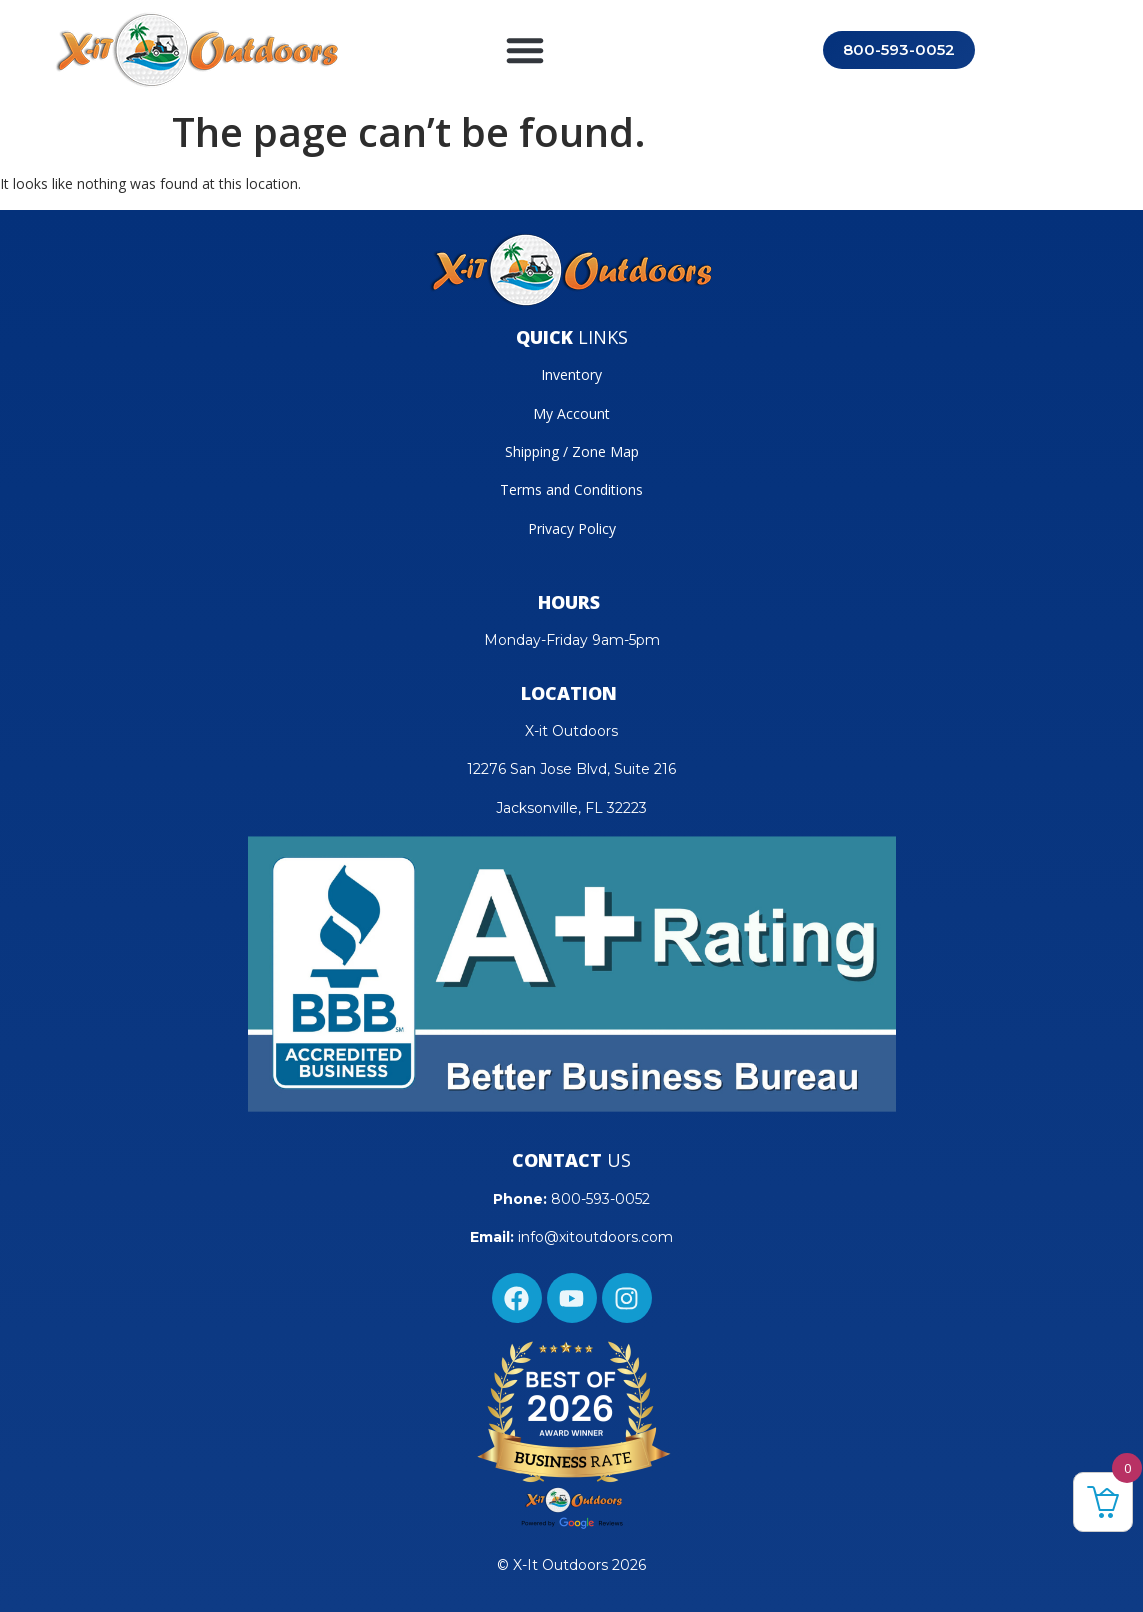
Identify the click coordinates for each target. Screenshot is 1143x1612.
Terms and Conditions (571, 489)
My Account (571, 413)
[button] (525, 50)
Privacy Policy (572, 528)
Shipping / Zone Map (572, 451)
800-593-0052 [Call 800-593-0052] (899, 49)
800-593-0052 (600, 1199)
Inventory (571, 374)
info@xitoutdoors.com (595, 1237)
